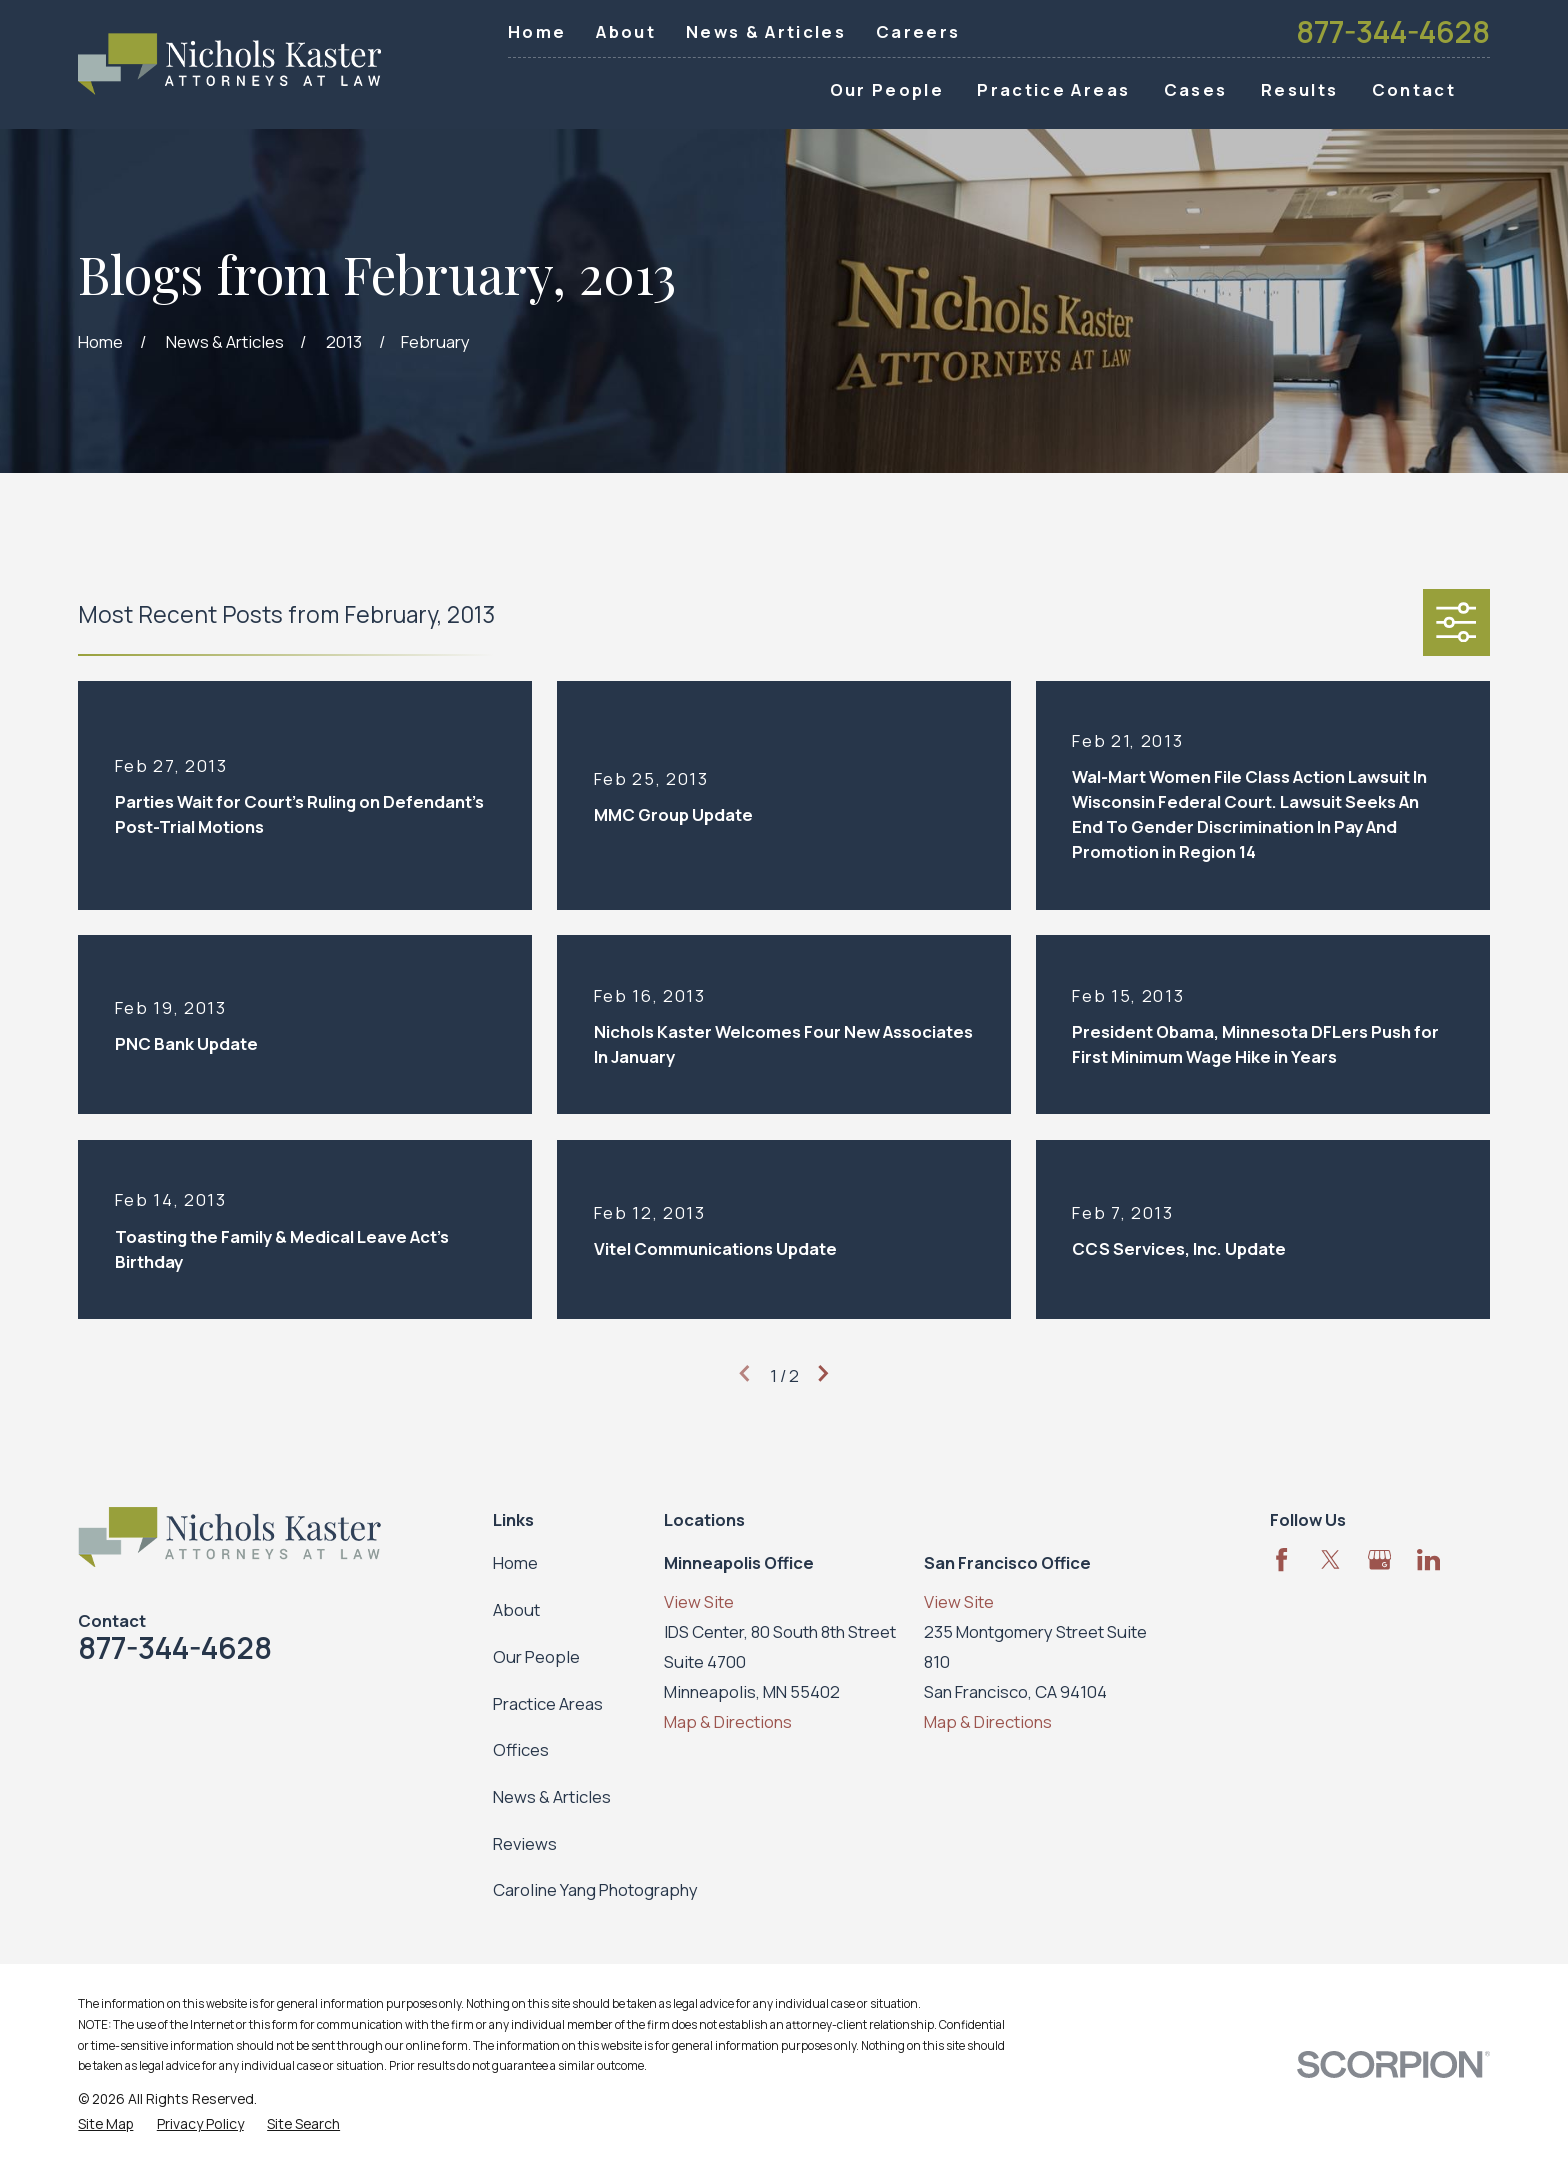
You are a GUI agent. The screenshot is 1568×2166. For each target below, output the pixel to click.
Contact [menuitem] (1414, 89)
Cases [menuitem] (1196, 89)
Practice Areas (548, 1703)
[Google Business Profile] (1379, 1559)
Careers (918, 31)
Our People (536, 1656)
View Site (699, 1601)
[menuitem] (105, 2123)
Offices (521, 1749)
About (626, 31)
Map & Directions (728, 1721)
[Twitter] (1330, 1559)
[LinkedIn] (1428, 1559)
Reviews (525, 1843)
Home (537, 31)
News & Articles (766, 31)
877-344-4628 (1393, 32)
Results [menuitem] (1299, 89)
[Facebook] (1281, 1559)
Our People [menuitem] (887, 89)
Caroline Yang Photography (595, 1889)
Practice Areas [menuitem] (1053, 89)
